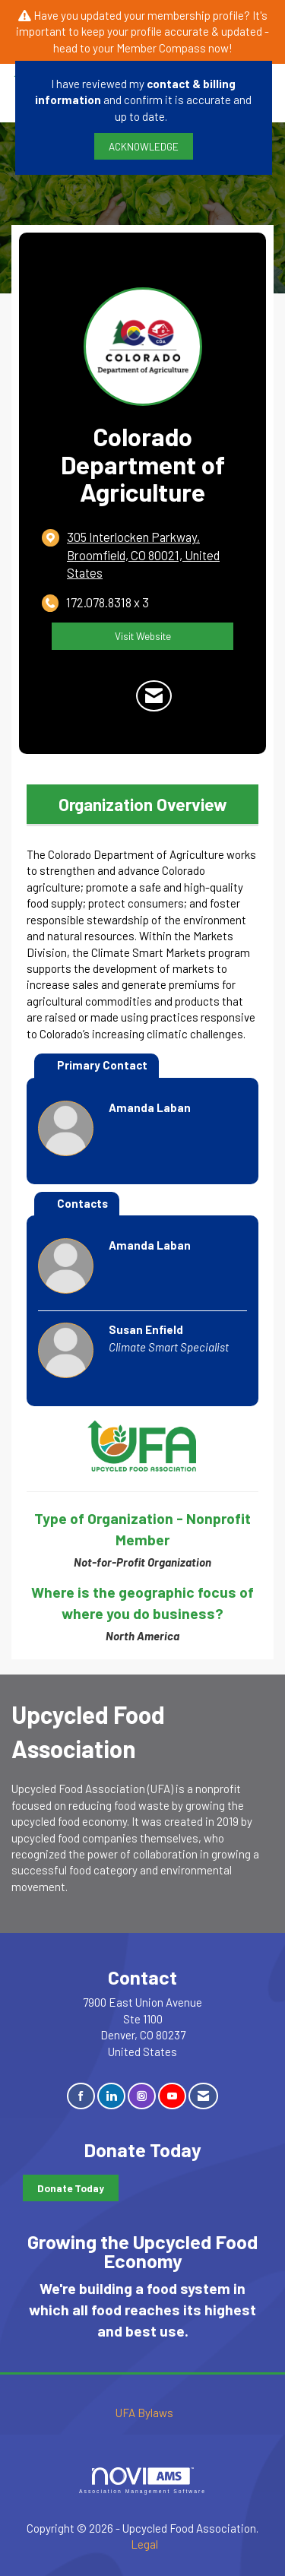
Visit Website (143, 635)
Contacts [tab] (82, 1203)
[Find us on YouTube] (172, 2096)
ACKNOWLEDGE (144, 146)
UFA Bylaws (144, 2412)
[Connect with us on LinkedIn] (111, 2096)
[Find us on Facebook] (81, 2096)
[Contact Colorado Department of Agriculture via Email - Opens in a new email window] (154, 696)
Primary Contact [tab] (102, 1065)
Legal (144, 2544)
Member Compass (161, 48)
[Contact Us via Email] (203, 2096)
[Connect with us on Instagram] (142, 2096)
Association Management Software (142, 2481)
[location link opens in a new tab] (155, 555)
